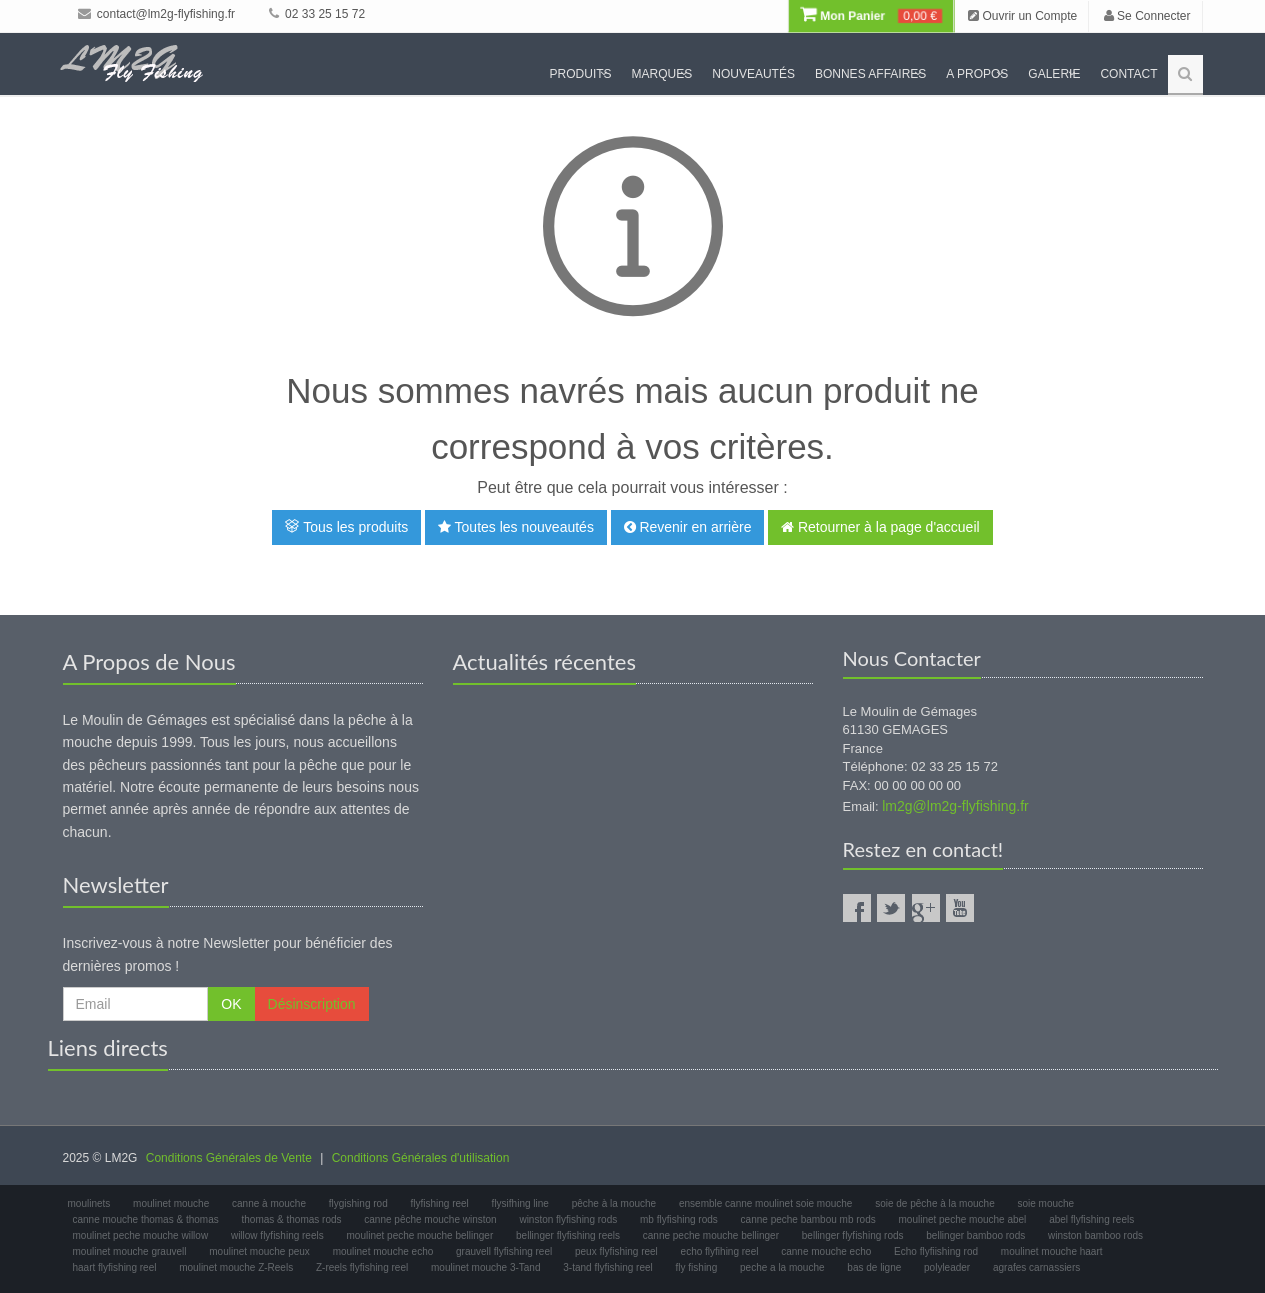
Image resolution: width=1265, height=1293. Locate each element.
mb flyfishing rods (679, 1219)
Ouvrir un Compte (1022, 16)
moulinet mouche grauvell (130, 1251)
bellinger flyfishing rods (853, 1235)
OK (231, 1004)
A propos (977, 74)
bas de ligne (874, 1267)
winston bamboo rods (1095, 1235)
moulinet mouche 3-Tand (486, 1267)
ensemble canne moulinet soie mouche (765, 1203)
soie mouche (1045, 1203)
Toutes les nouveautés (516, 527)
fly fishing (697, 1267)
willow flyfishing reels (277, 1235)
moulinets (89, 1203)
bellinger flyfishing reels (568, 1235)
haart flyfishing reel (115, 1267)
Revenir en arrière (688, 527)
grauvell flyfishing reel (504, 1251)
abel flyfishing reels (1091, 1219)
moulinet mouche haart (1052, 1251)
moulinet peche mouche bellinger (420, 1235)
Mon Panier (871, 16)
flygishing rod (358, 1203)
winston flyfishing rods (568, 1219)
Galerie (1054, 74)
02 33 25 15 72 (317, 14)
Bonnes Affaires (870, 74)
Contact (1128, 74)
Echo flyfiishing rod (936, 1251)
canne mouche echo (826, 1251)
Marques (662, 74)
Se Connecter (1147, 16)
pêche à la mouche (614, 1203)
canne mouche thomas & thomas (146, 1219)
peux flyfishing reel (616, 1251)
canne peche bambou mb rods (808, 1219)
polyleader (947, 1267)
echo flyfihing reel (720, 1251)
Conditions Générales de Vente (229, 1158)
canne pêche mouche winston (430, 1219)
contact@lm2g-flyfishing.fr (157, 14)
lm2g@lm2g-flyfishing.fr (955, 806)
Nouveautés (753, 74)
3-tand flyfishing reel (608, 1267)
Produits (581, 74)
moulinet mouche (171, 1203)
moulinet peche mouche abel (962, 1219)
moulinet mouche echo (383, 1251)
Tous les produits (346, 527)
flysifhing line (520, 1203)
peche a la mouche (782, 1267)
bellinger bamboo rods (975, 1235)
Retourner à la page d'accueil (880, 527)
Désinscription (312, 1004)
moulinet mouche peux (259, 1251)
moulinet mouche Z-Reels (236, 1267)
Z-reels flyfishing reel (362, 1267)
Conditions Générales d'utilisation (421, 1158)
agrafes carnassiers (1036, 1267)
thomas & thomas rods (291, 1219)
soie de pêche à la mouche (935, 1203)
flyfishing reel (439, 1203)
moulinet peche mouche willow (141, 1235)
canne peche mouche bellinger (711, 1235)
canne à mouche (269, 1203)
